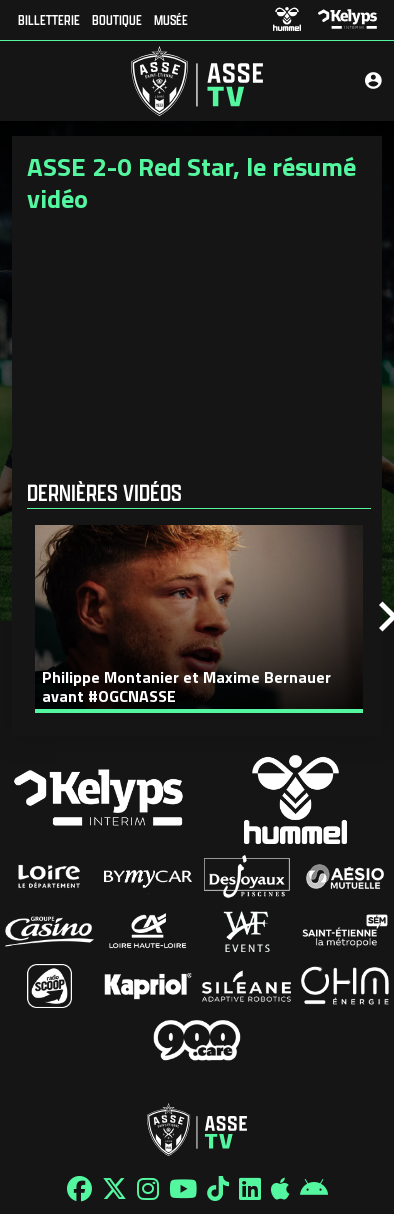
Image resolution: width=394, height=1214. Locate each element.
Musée (171, 19)
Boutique (117, 19)
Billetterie (49, 19)
